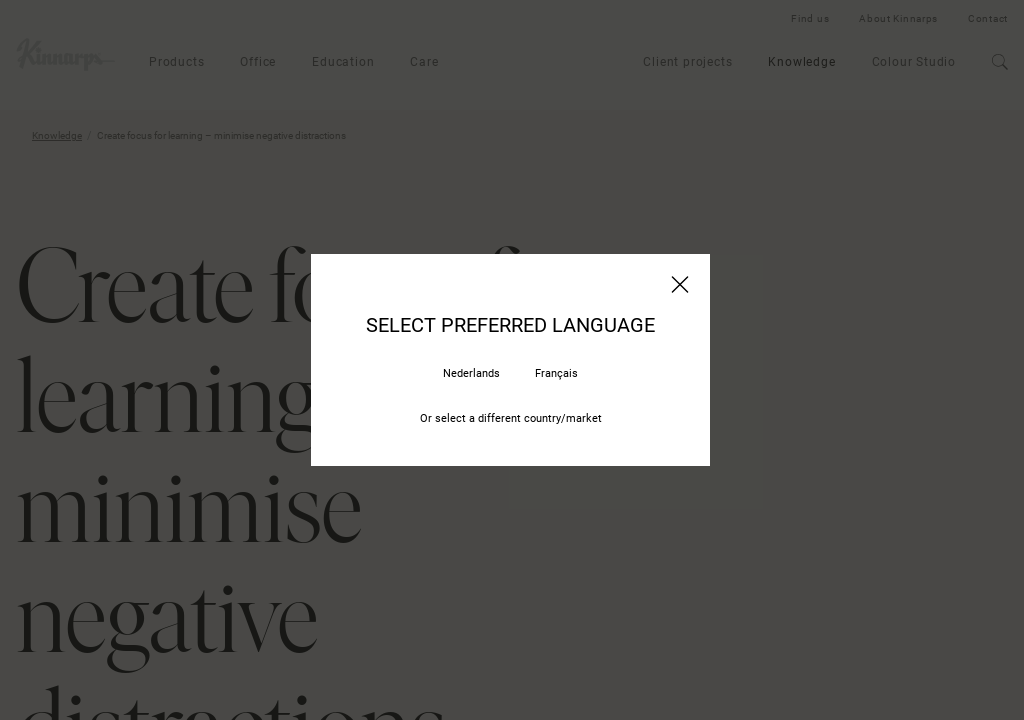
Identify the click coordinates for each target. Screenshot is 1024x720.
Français (556, 373)
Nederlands (471, 373)
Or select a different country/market (511, 418)
